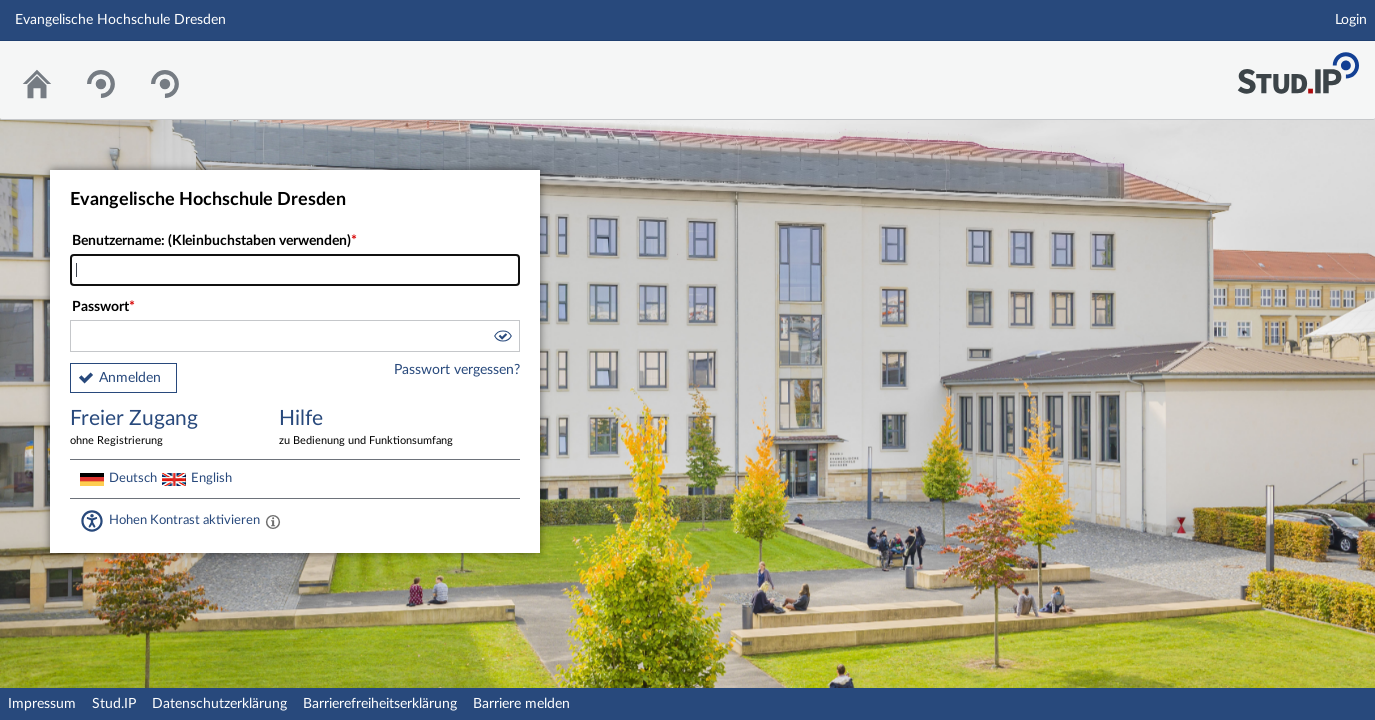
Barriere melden (521, 704)
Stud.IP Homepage (1298, 67)
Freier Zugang (160, 428)
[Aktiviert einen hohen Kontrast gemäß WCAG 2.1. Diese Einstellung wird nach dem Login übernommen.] (273, 521)
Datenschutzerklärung (219, 704)
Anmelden (130, 378)
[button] (502, 339)
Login (1351, 20)
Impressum (42, 704)
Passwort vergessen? (457, 370)
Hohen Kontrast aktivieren (184, 520)
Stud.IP (114, 704)
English (211, 478)
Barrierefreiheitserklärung (380, 704)
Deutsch (133, 478)
